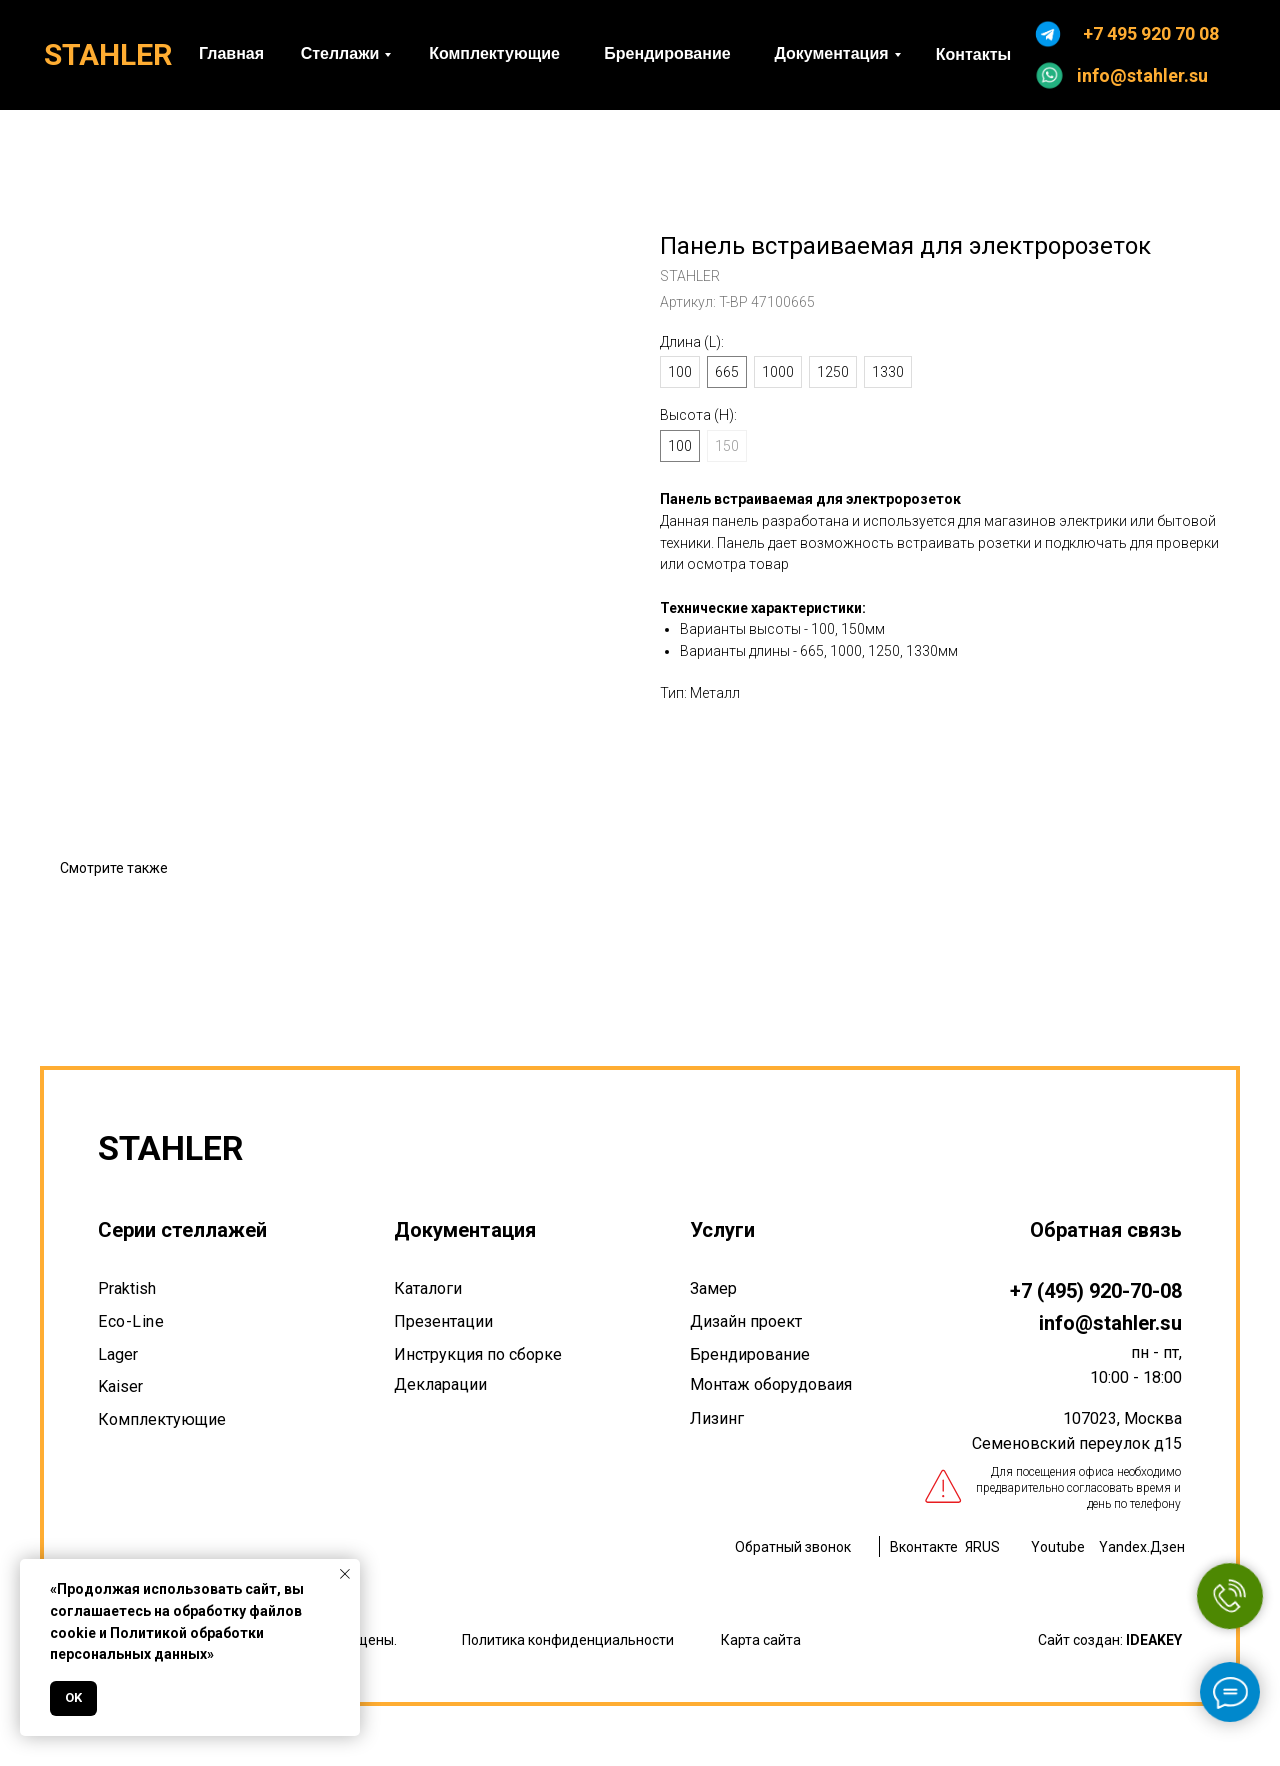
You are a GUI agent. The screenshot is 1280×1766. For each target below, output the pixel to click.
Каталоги (428, 1288)
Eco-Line (131, 1321)
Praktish (127, 1288)
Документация (465, 1230)
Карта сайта (761, 1640)
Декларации (440, 1384)
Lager (118, 1354)
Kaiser (120, 1386)
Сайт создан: (1110, 1640)
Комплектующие (162, 1419)
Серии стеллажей (182, 1230)
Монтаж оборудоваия (771, 1384)
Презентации (443, 1321)
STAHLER (108, 54)
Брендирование (750, 1354)
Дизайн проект (746, 1321)
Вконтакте (924, 1547)
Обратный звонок (793, 1547)
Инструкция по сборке (478, 1354)
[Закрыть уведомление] (345, 1574)
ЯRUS (982, 1547)
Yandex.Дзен (1142, 1547)
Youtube (1058, 1547)
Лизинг (717, 1418)
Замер (713, 1288)
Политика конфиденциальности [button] (568, 1640)
